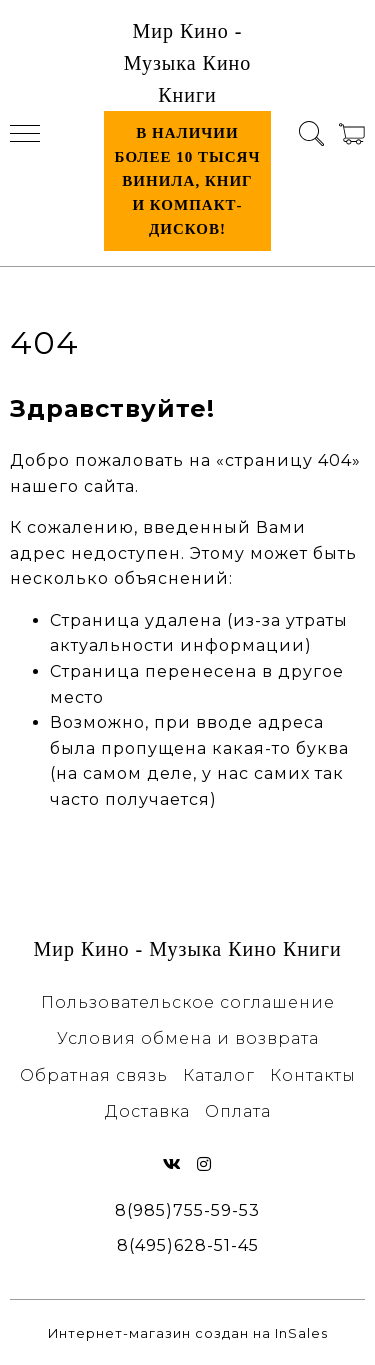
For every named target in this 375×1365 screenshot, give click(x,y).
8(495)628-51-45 (188, 1245)
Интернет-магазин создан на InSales (188, 1333)
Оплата (238, 1111)
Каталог (219, 1075)
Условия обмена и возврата (188, 1038)
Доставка (147, 1111)
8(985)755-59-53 (187, 1210)
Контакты (313, 1075)
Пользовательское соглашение (188, 1002)
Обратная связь (94, 1075)
